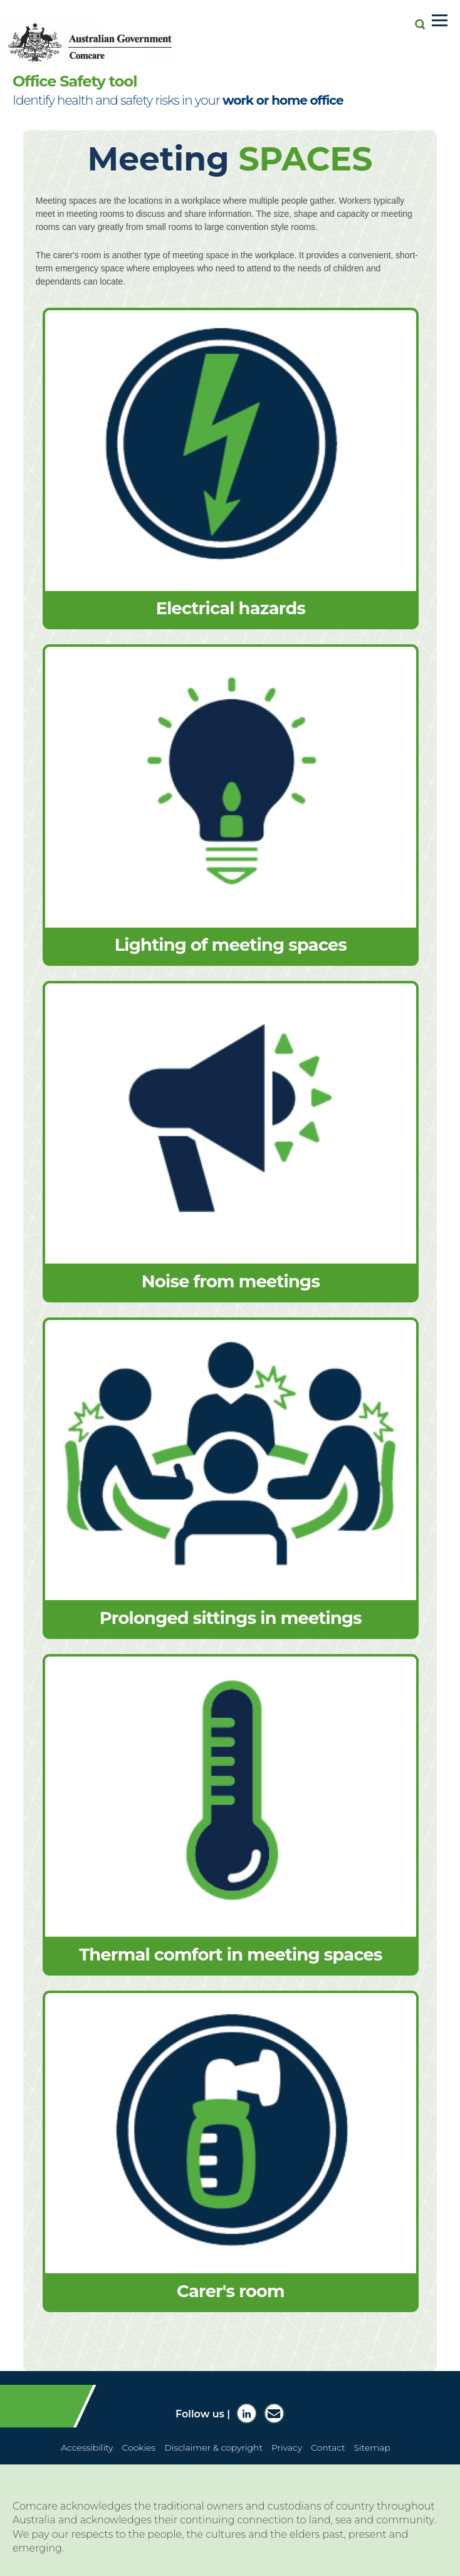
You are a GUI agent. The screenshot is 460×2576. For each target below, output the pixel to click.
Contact (328, 2447)
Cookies (138, 2447)
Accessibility (87, 2447)
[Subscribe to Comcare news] (274, 2413)
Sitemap (372, 2447)
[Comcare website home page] (96, 36)
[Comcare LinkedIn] (246, 2413)
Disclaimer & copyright (213, 2447)
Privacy (286, 2447)
